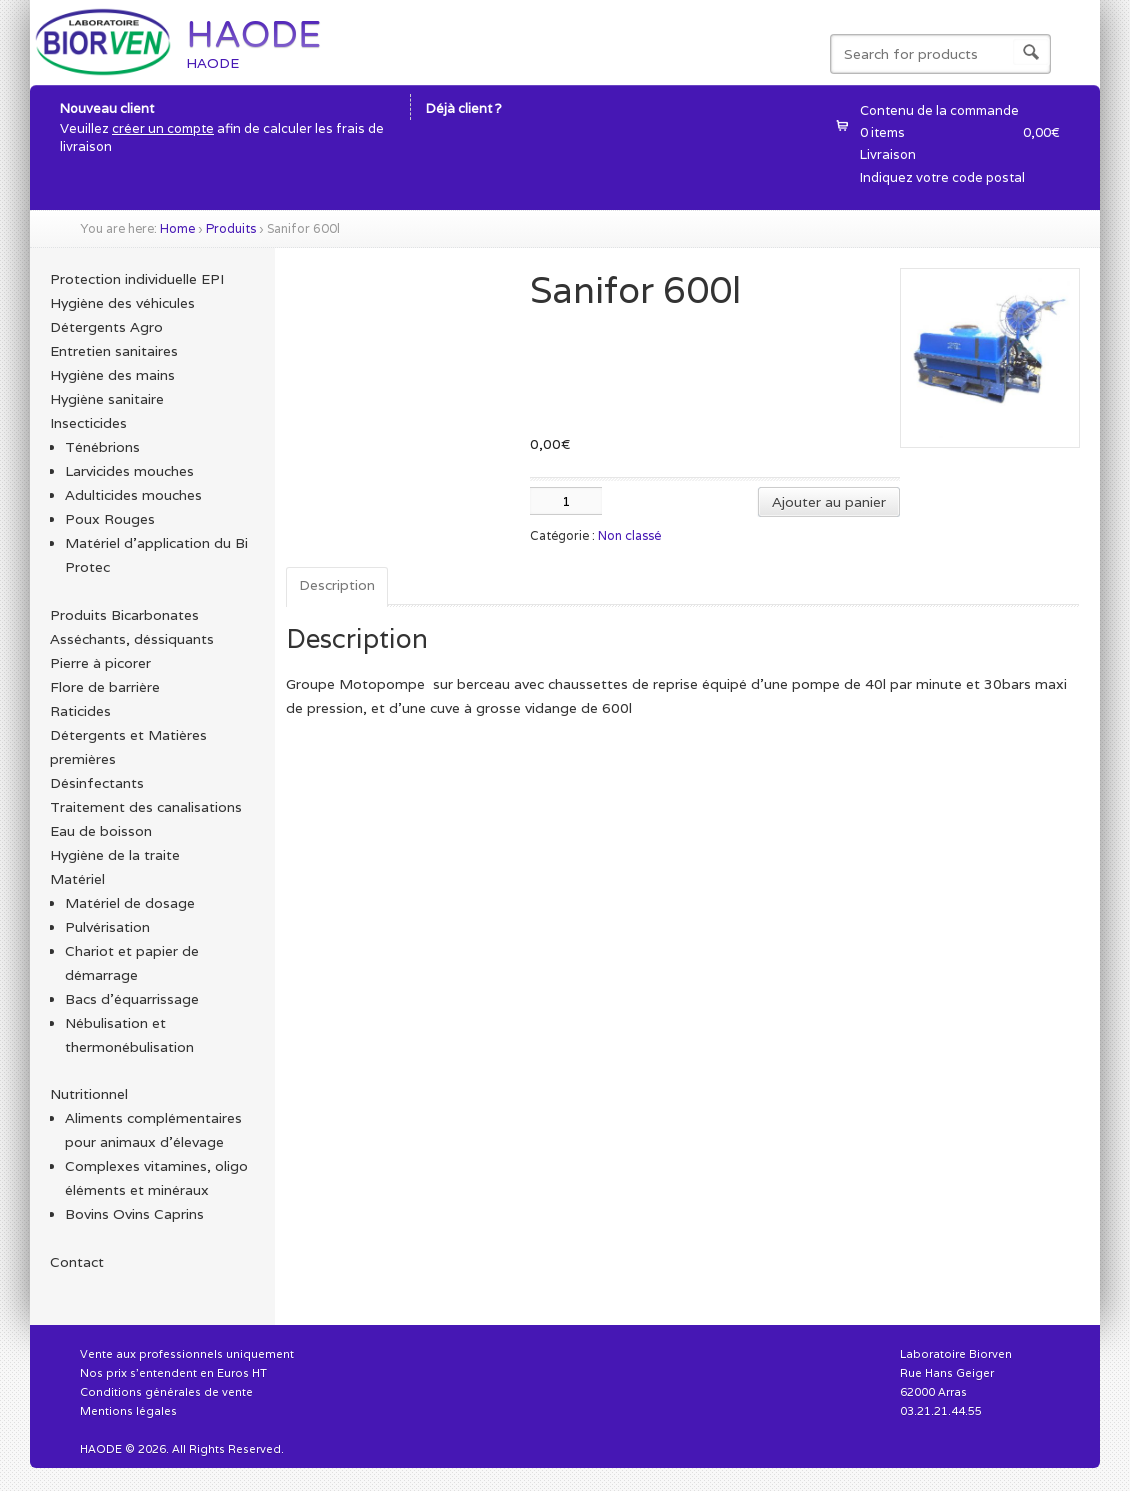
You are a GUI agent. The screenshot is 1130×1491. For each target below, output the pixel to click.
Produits (231, 228)
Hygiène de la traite (115, 855)
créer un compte (163, 128)
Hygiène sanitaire (107, 399)
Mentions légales (128, 1411)
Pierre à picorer (100, 663)
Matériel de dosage (130, 903)
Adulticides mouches (133, 495)
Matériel (77, 879)
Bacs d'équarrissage (132, 999)
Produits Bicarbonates (124, 615)
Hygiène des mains (112, 375)
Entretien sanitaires (114, 351)
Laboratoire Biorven (956, 1354)
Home (177, 228)
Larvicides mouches (129, 471)
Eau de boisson (101, 831)
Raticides (80, 711)
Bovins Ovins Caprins (134, 1214)
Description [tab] (337, 585)
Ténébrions (102, 447)
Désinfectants (97, 783)
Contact (77, 1262)
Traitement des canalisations (146, 807)
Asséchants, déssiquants (132, 639)
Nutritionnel (89, 1094)
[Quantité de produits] (566, 501)
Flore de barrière (105, 687)
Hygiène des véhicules (122, 303)
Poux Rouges (110, 519)
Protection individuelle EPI (137, 279)
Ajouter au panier (829, 502)
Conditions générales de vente (166, 1392)
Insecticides (88, 423)
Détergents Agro (106, 327)
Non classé (629, 535)
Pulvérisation (107, 927)
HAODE (253, 35)
